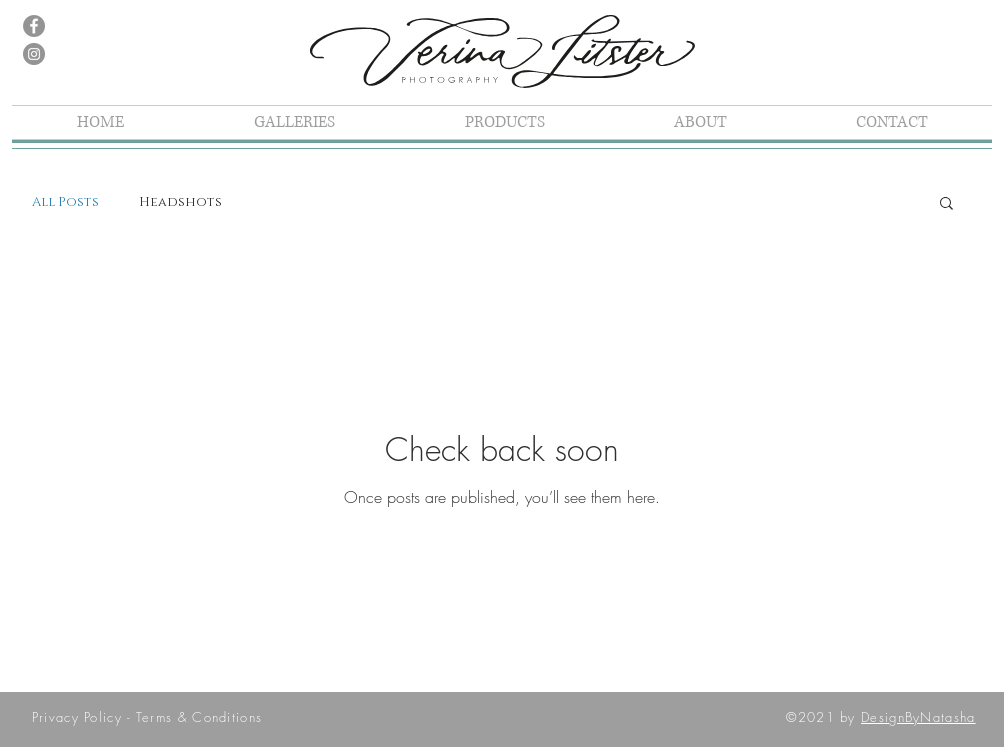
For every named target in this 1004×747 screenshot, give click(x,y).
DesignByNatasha (918, 717)
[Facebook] (34, 26)
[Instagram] (34, 54)
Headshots (180, 202)
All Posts (65, 202)
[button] (946, 204)
